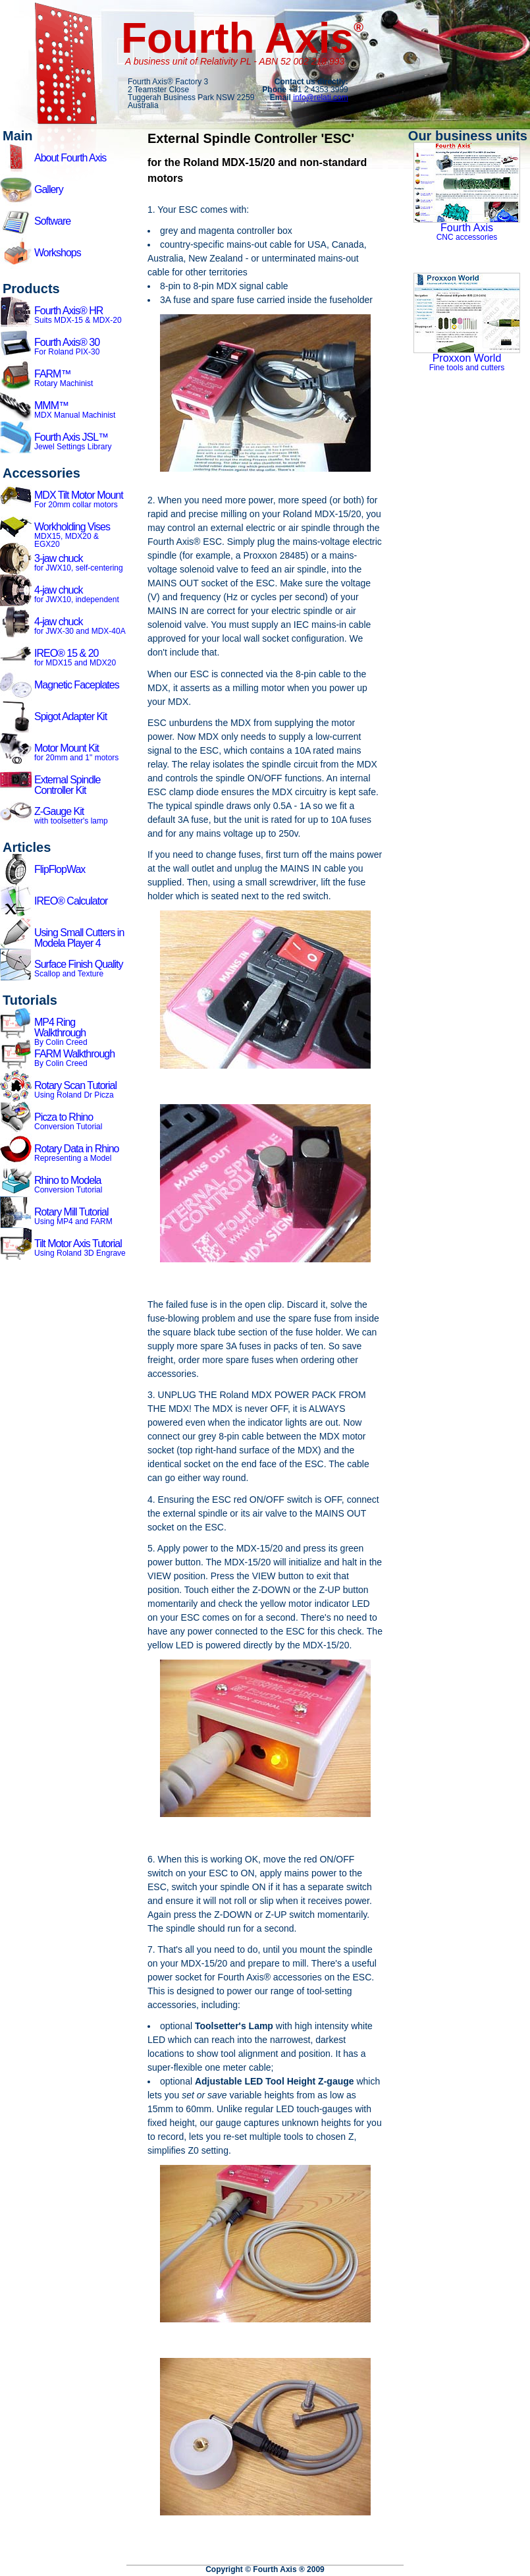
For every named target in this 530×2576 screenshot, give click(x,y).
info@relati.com (320, 97)
